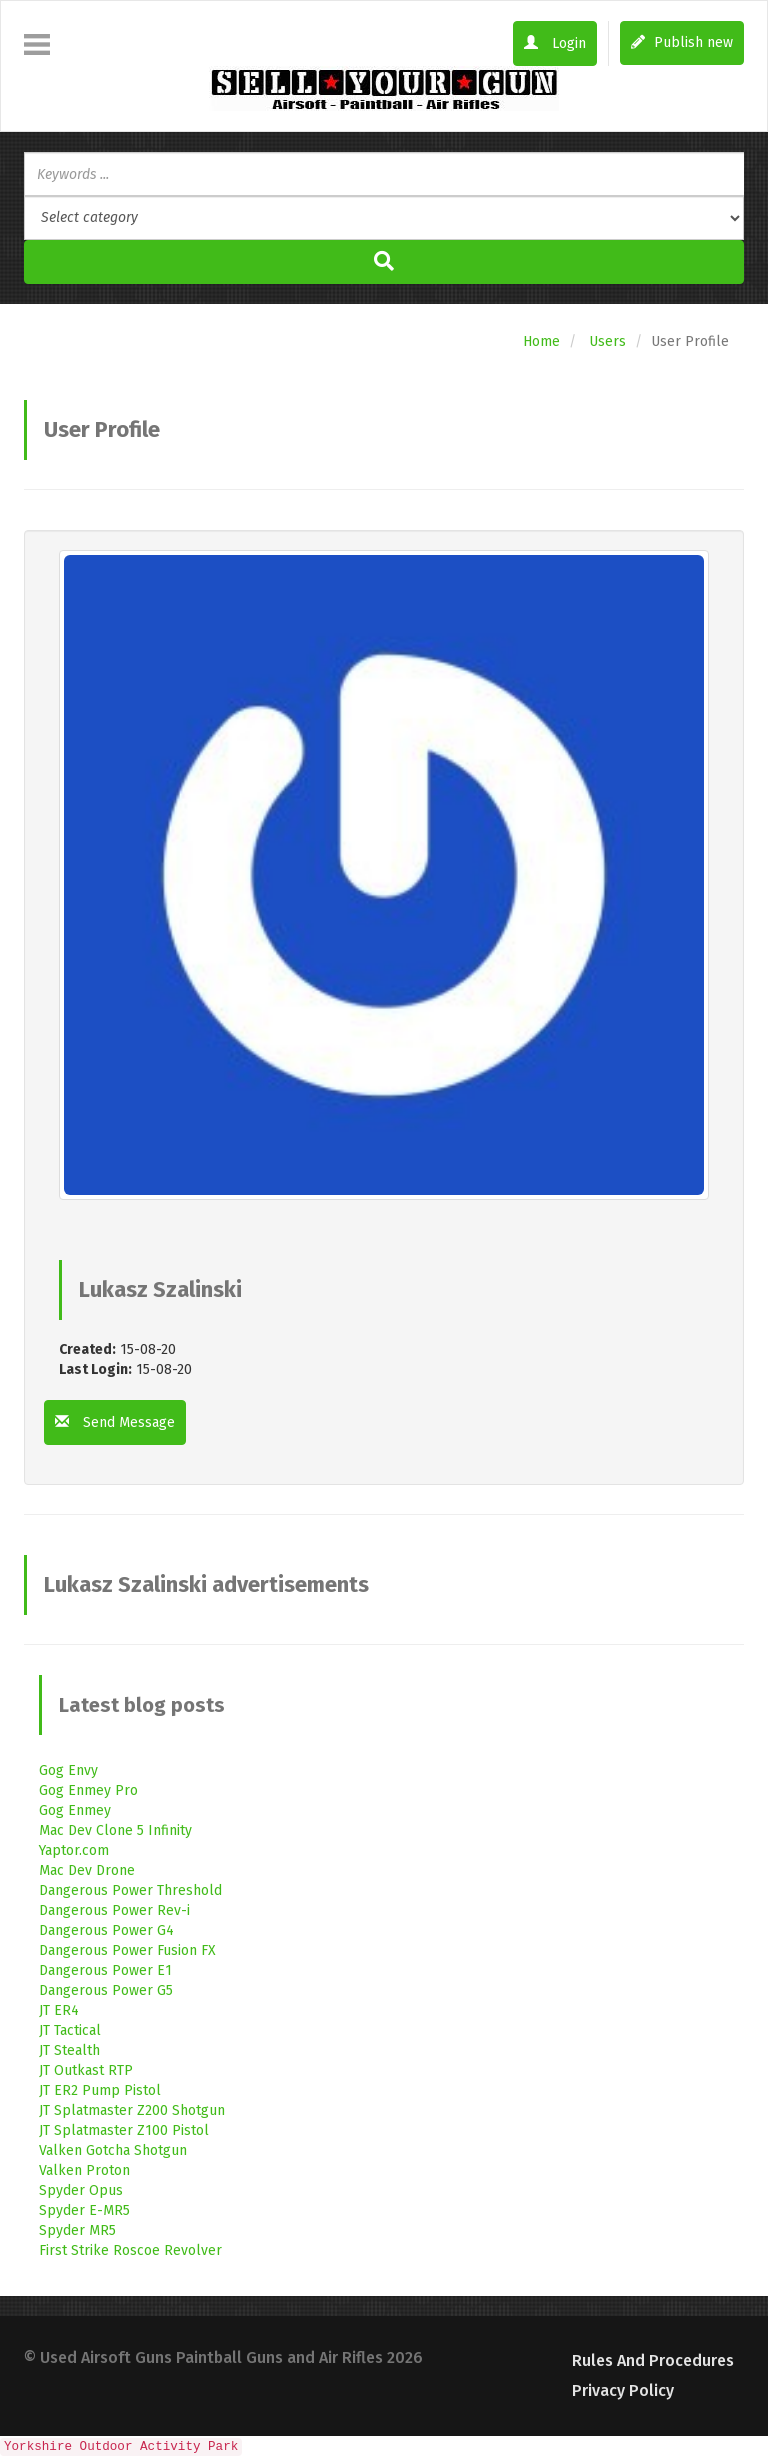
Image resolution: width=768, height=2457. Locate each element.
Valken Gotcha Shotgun (113, 2150)
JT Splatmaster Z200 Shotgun (132, 2110)
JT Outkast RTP (86, 2070)
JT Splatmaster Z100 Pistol (124, 2130)
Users (607, 341)
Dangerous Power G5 (106, 1990)
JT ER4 (59, 2010)
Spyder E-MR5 (84, 2210)
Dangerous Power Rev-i (114, 1910)
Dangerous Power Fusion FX (127, 1950)
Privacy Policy (623, 2390)
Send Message (115, 1422)
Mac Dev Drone (87, 1870)
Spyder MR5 (77, 2230)
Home (541, 341)
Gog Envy (68, 1770)
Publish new (682, 42)
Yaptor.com (74, 1850)
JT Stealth (69, 2050)
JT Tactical (70, 2030)
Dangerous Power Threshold (130, 1890)
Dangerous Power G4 (106, 1930)
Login (555, 43)
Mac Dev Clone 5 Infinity (115, 1830)
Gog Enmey (75, 1810)
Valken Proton (84, 2170)
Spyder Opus (81, 2190)
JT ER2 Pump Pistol (100, 2090)
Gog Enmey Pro (88, 1790)
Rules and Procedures (653, 2360)
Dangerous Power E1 (105, 1970)
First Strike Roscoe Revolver (130, 2250)
